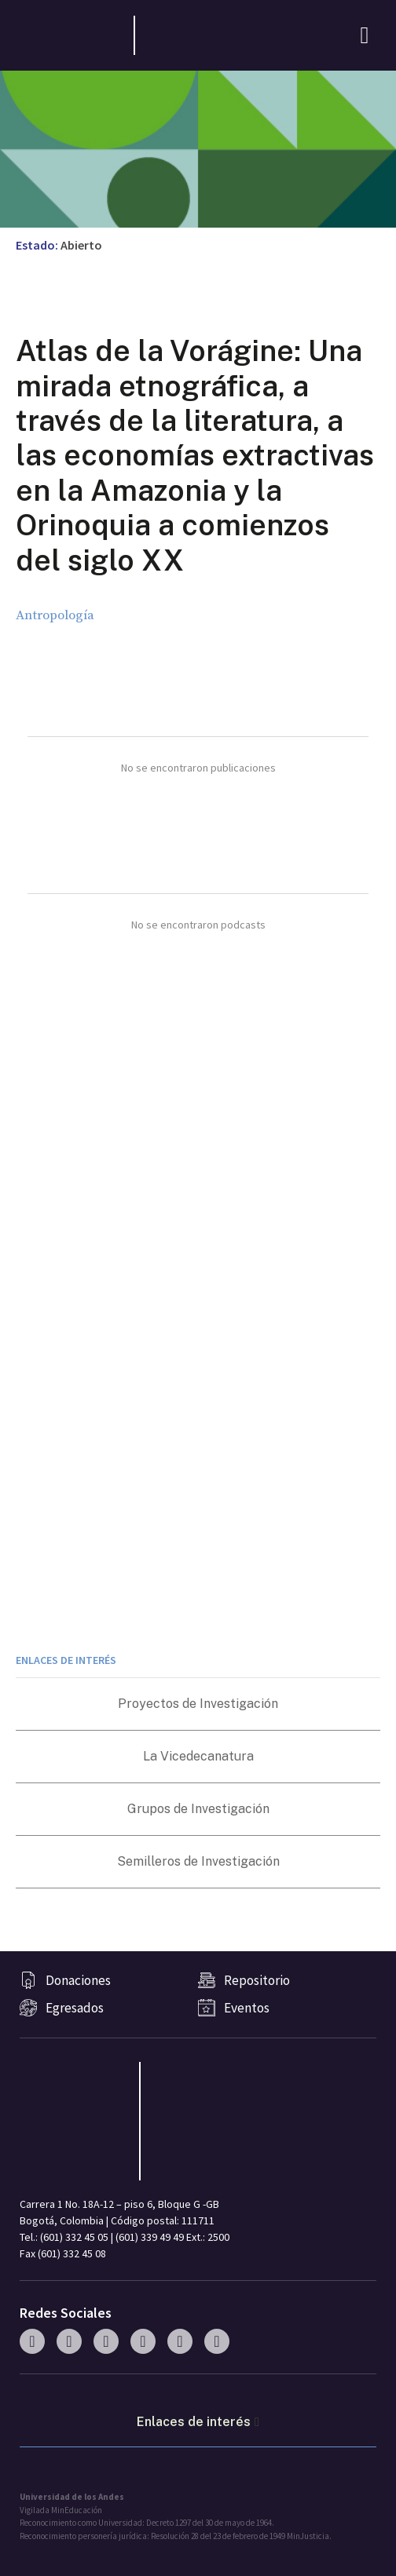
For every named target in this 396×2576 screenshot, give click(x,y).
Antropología (55, 615)
